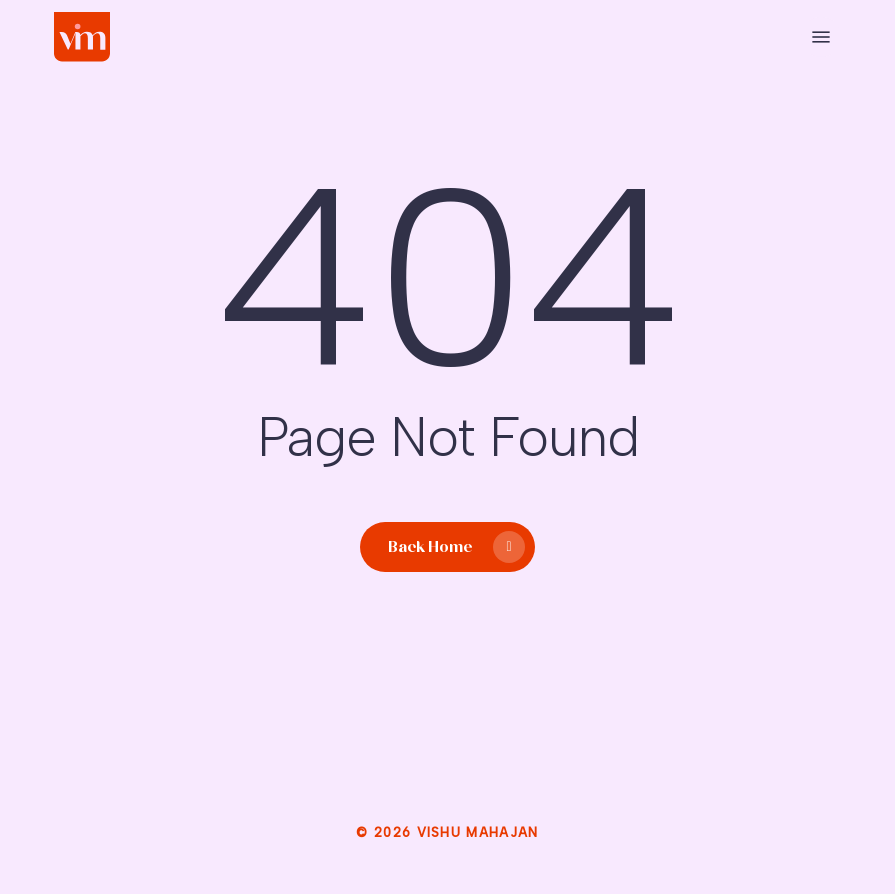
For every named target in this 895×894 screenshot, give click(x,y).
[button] (821, 37)
